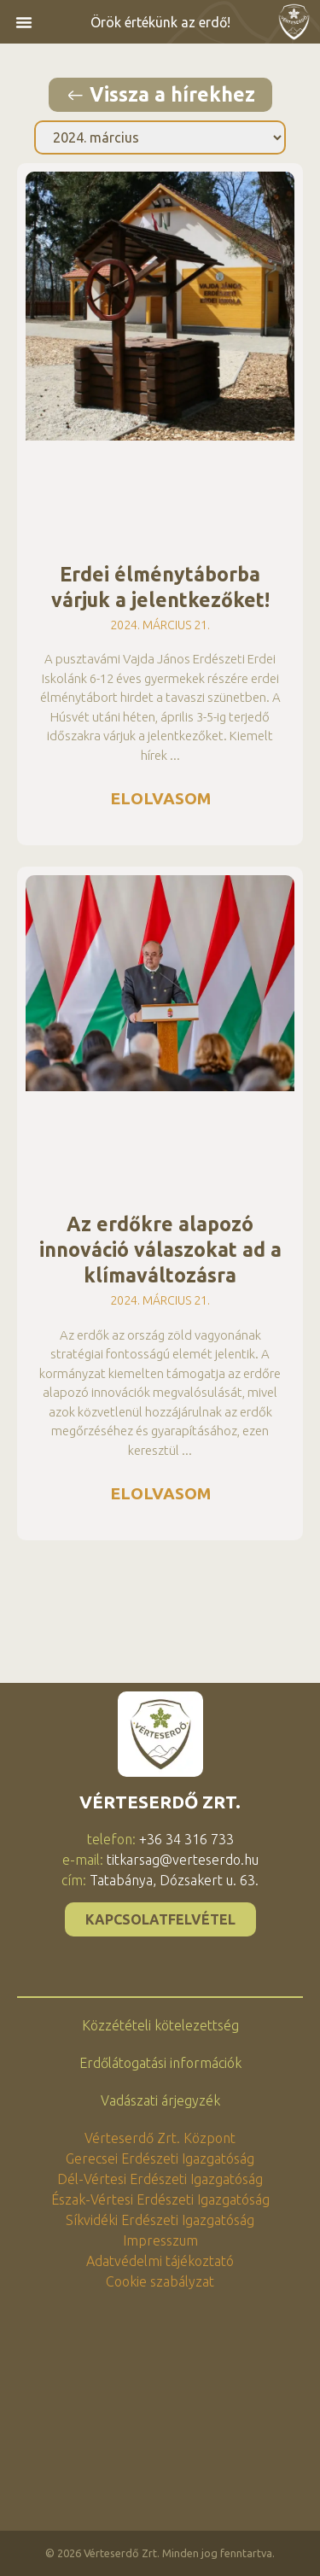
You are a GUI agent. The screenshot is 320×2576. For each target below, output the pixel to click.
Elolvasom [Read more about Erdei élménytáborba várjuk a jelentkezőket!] (160, 798)
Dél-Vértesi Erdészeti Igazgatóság (160, 2179)
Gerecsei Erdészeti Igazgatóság (160, 2158)
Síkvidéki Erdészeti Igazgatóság (160, 2220)
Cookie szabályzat (160, 2281)
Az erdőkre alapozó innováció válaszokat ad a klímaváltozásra (160, 1249)
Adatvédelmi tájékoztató (160, 2261)
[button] (24, 22)
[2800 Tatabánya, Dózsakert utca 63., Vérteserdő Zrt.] (160, 2419)
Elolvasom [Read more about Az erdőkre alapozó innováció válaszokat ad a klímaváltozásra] (160, 1493)
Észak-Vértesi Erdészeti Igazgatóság (160, 2199)
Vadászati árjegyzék (160, 2100)
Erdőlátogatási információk (160, 2063)
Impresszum (160, 2240)
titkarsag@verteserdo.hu (183, 1859)
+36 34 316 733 (186, 1839)
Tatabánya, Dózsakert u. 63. (174, 1880)
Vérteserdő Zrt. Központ (160, 2138)
